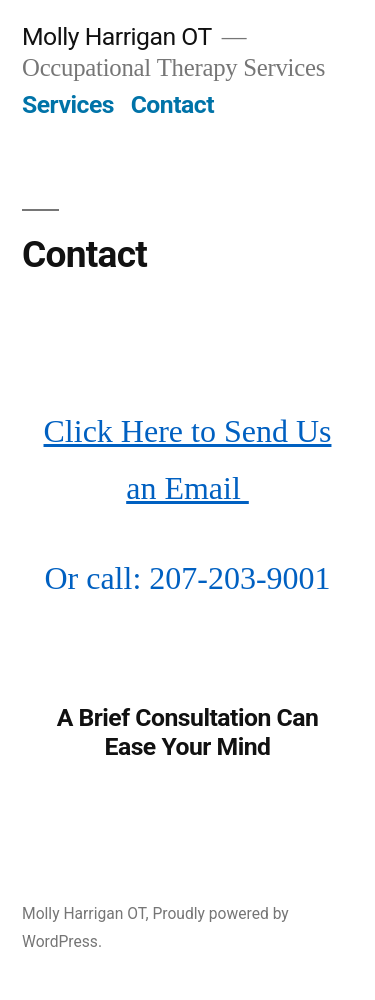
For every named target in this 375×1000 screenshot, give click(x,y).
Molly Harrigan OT (117, 36)
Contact (172, 104)
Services (68, 104)
